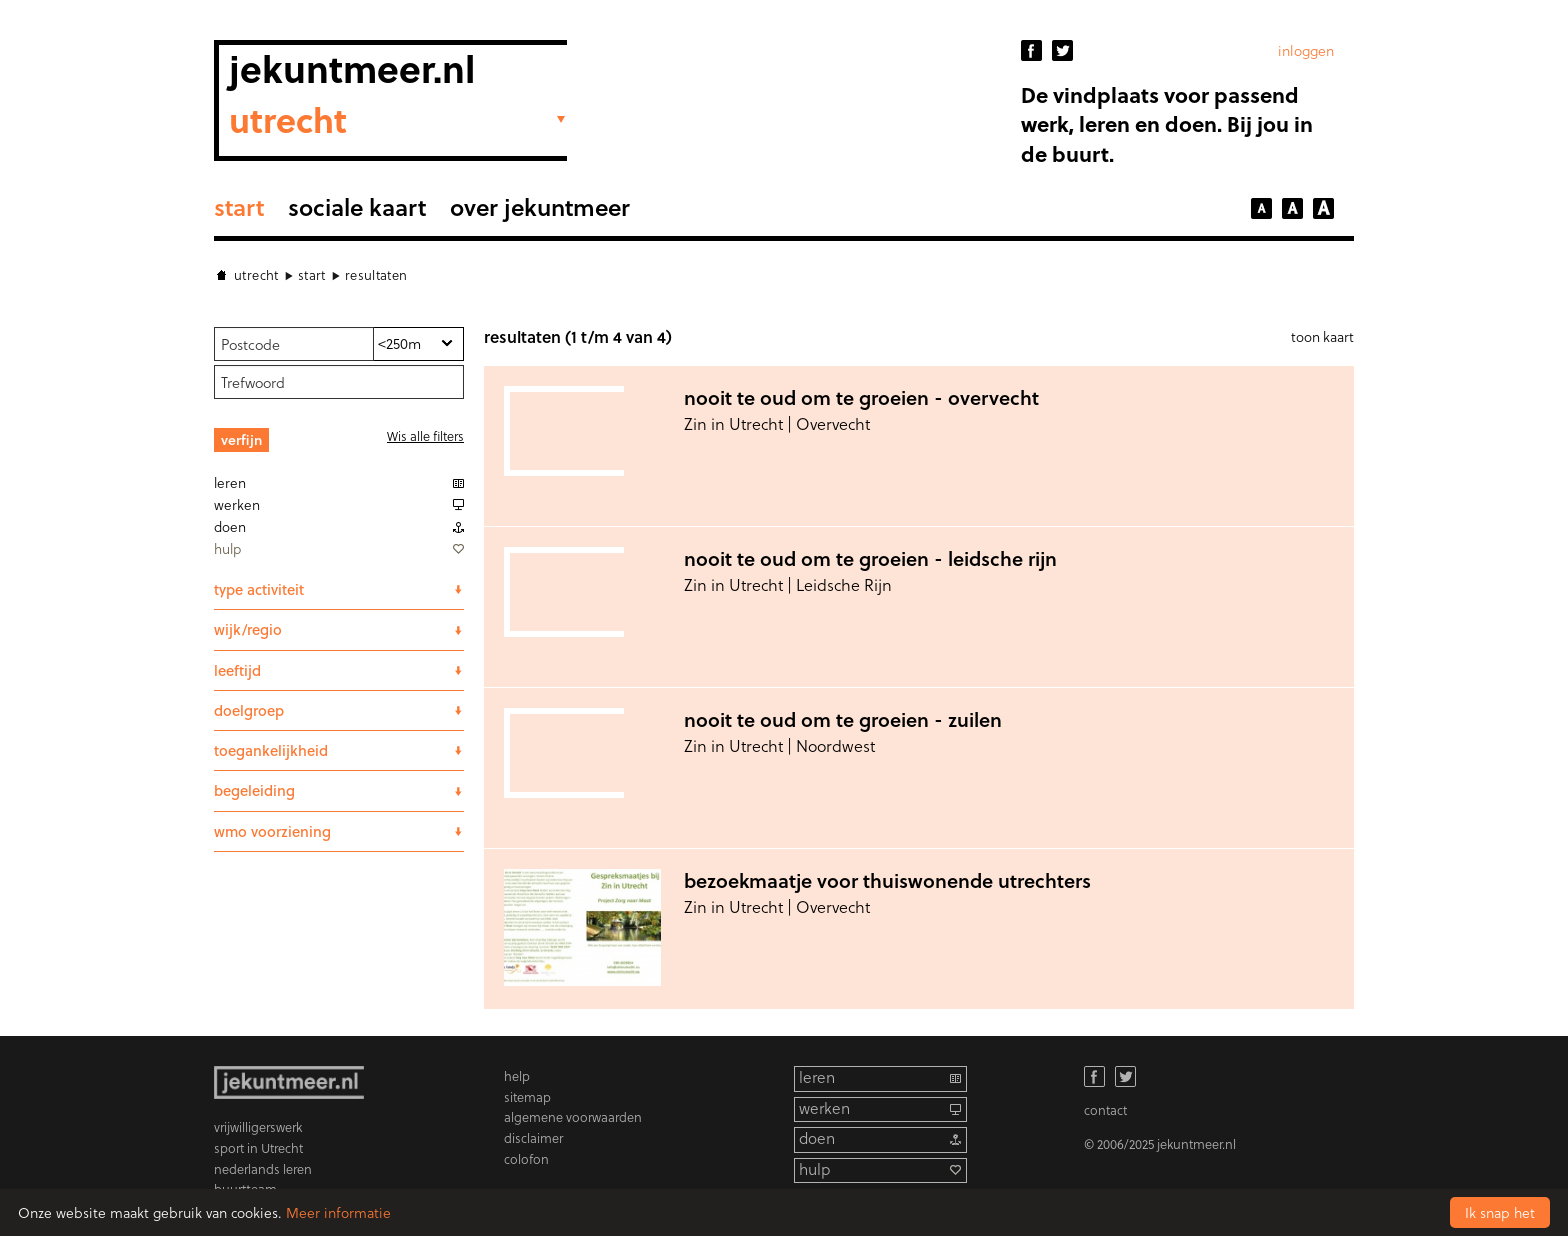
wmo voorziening (272, 831)
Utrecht (256, 274)
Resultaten (376, 274)
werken (824, 1108)
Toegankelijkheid (271, 750)
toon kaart (1322, 336)
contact (1105, 1109)
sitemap (527, 1096)
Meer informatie (338, 1212)
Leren (230, 482)
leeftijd (237, 670)
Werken (237, 504)
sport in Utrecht (258, 1147)
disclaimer (533, 1137)
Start (239, 206)
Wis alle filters (425, 435)
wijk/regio (248, 629)
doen (817, 1138)
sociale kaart (357, 206)
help (517, 1075)
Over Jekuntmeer (540, 206)
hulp (814, 1169)
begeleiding (254, 790)
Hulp (227, 548)
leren (817, 1077)
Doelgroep (249, 710)
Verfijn (241, 439)
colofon (526, 1158)
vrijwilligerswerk (258, 1126)
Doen (230, 526)
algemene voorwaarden (573, 1116)
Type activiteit (259, 589)
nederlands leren (263, 1168)
